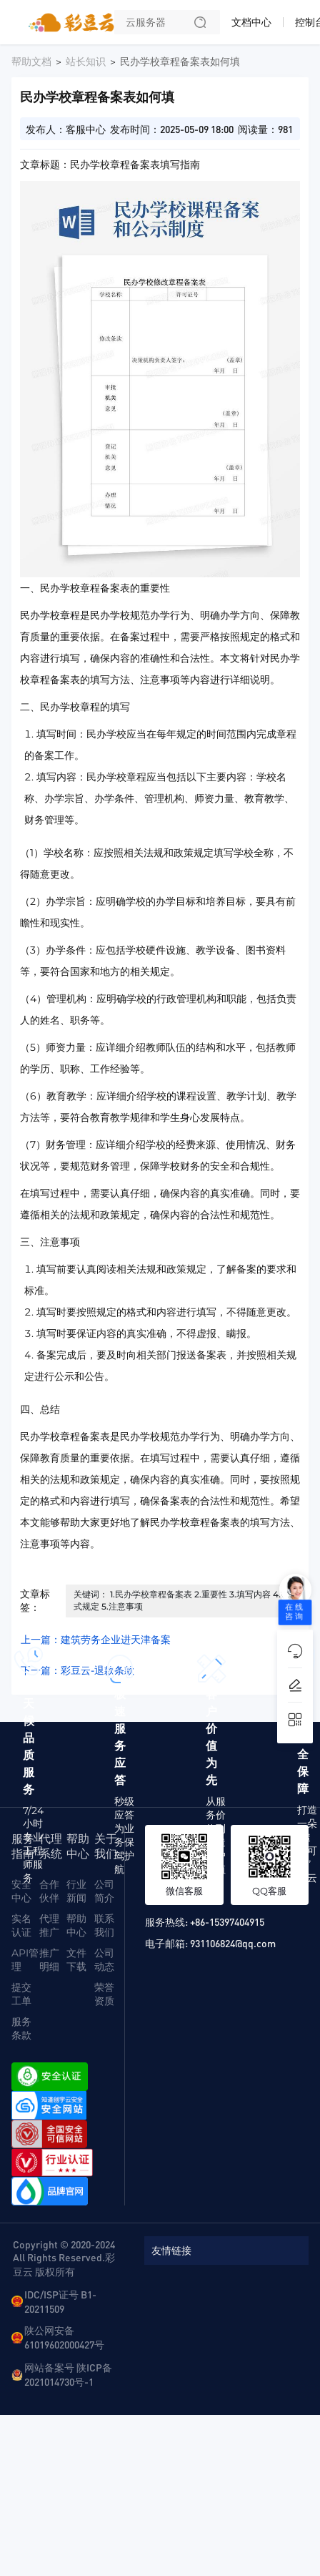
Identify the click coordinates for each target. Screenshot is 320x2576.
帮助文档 (31, 61)
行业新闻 (76, 1891)
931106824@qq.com (233, 1942)
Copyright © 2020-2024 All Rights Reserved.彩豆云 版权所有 (64, 2258)
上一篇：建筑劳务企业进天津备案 (96, 1639)
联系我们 (104, 1925)
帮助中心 (76, 1925)
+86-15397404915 (227, 1921)
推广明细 (49, 1959)
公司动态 (104, 1959)
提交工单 (21, 1994)
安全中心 (21, 1891)
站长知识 (86, 61)
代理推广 (49, 1925)
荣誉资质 (104, 1994)
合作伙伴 (49, 1891)
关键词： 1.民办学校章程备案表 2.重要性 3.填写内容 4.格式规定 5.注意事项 (181, 1600)
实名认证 (21, 1925)
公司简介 (104, 1891)
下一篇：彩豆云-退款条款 (77, 1670)
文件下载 (76, 1959)
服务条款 (21, 2028)
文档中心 (251, 22)
